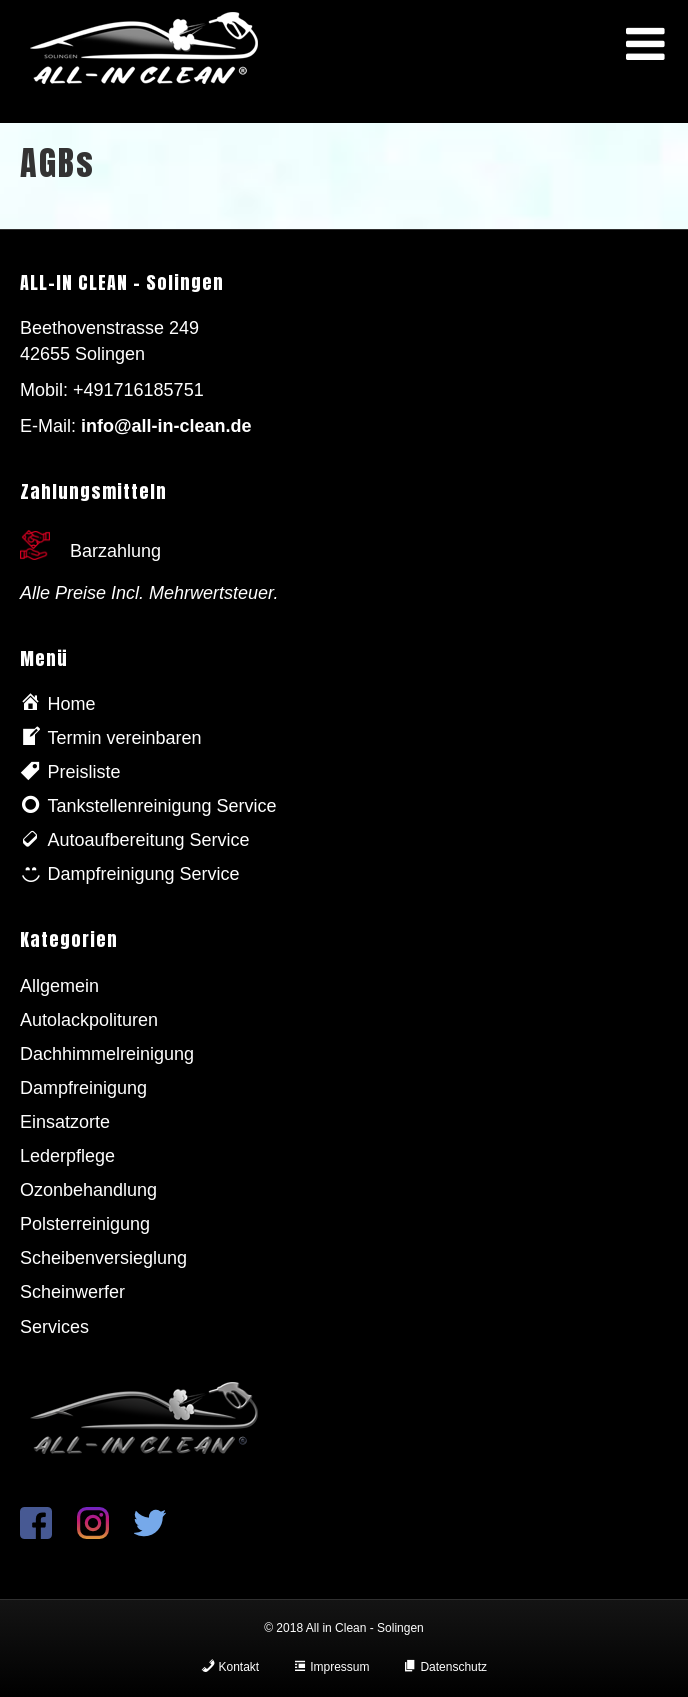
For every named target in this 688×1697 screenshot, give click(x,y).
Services (54, 1327)
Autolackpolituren (89, 1020)
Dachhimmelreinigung (107, 1054)
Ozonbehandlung (88, 1190)
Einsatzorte (65, 1122)
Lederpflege (67, 1156)
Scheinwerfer (72, 1292)
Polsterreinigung (85, 1224)
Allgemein (59, 986)
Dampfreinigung (83, 1088)
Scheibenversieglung (103, 1258)
